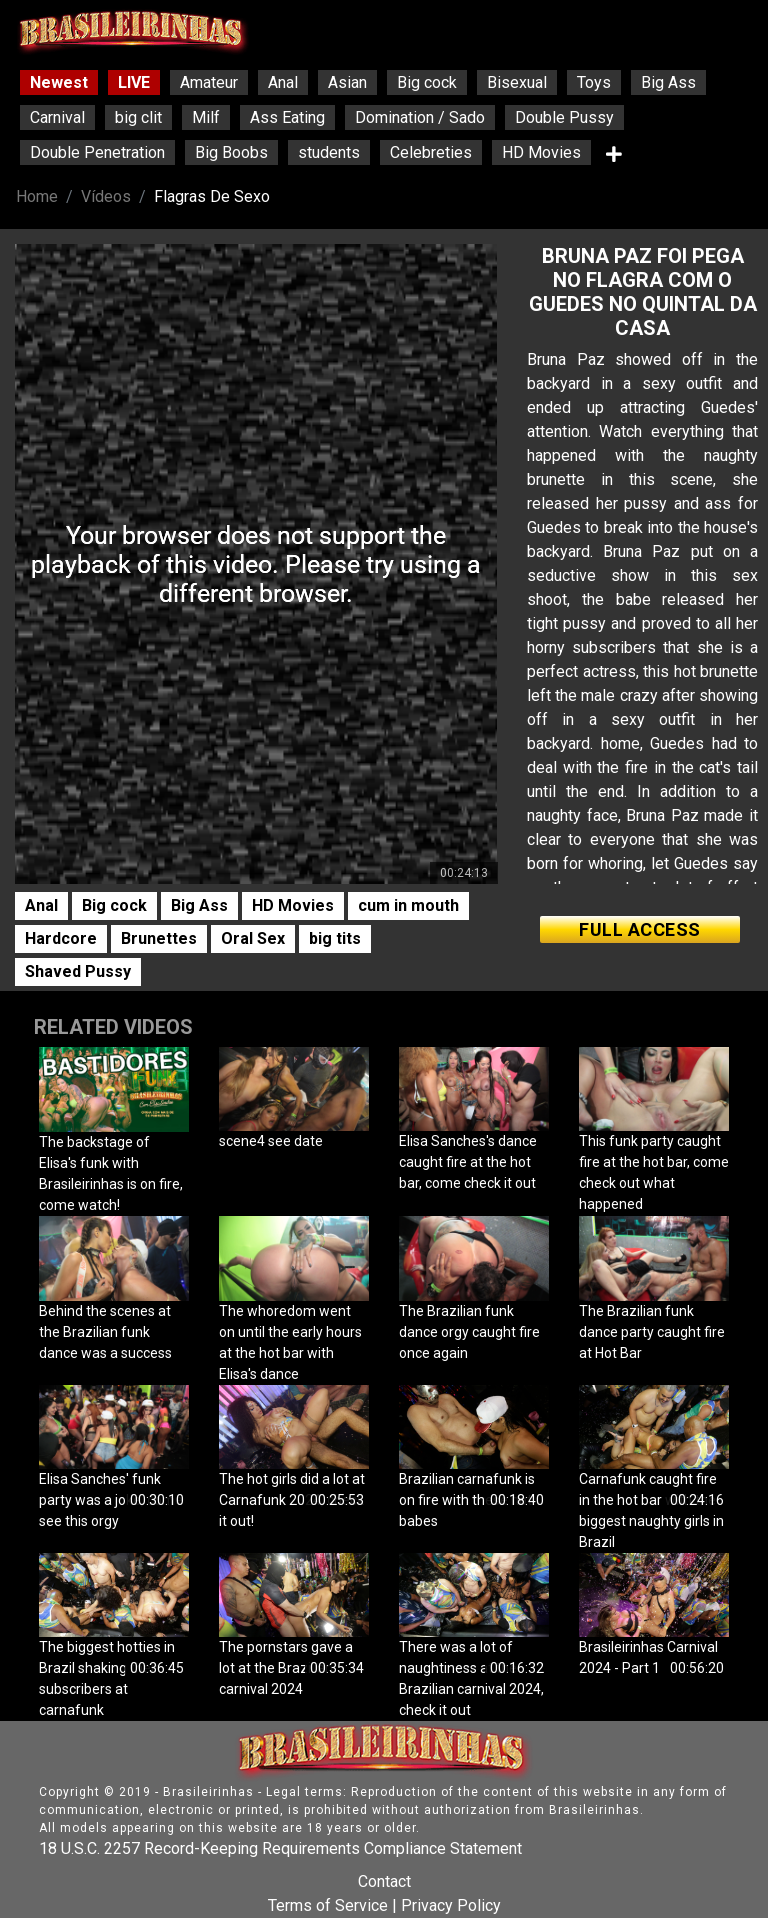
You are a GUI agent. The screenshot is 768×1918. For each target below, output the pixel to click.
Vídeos (106, 196)
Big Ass (668, 82)
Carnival (57, 117)
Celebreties (431, 152)
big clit (138, 117)
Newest (59, 82)
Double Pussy (564, 117)
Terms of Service (328, 1905)
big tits (335, 938)
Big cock (427, 82)
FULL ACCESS (640, 929)
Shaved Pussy (78, 971)
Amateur (209, 82)
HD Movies (541, 152)
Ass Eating (287, 117)
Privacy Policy (451, 1905)
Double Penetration (97, 152)
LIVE (134, 82)
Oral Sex (253, 938)
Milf (206, 117)
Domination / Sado (420, 117)
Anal (283, 82)
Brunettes (159, 938)
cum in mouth (408, 905)
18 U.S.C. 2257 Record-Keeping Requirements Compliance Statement (280, 1848)
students (329, 152)
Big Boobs (231, 152)
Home (37, 196)
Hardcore (61, 938)
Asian (347, 82)
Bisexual (517, 82)
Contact (384, 1881)
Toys (594, 82)
